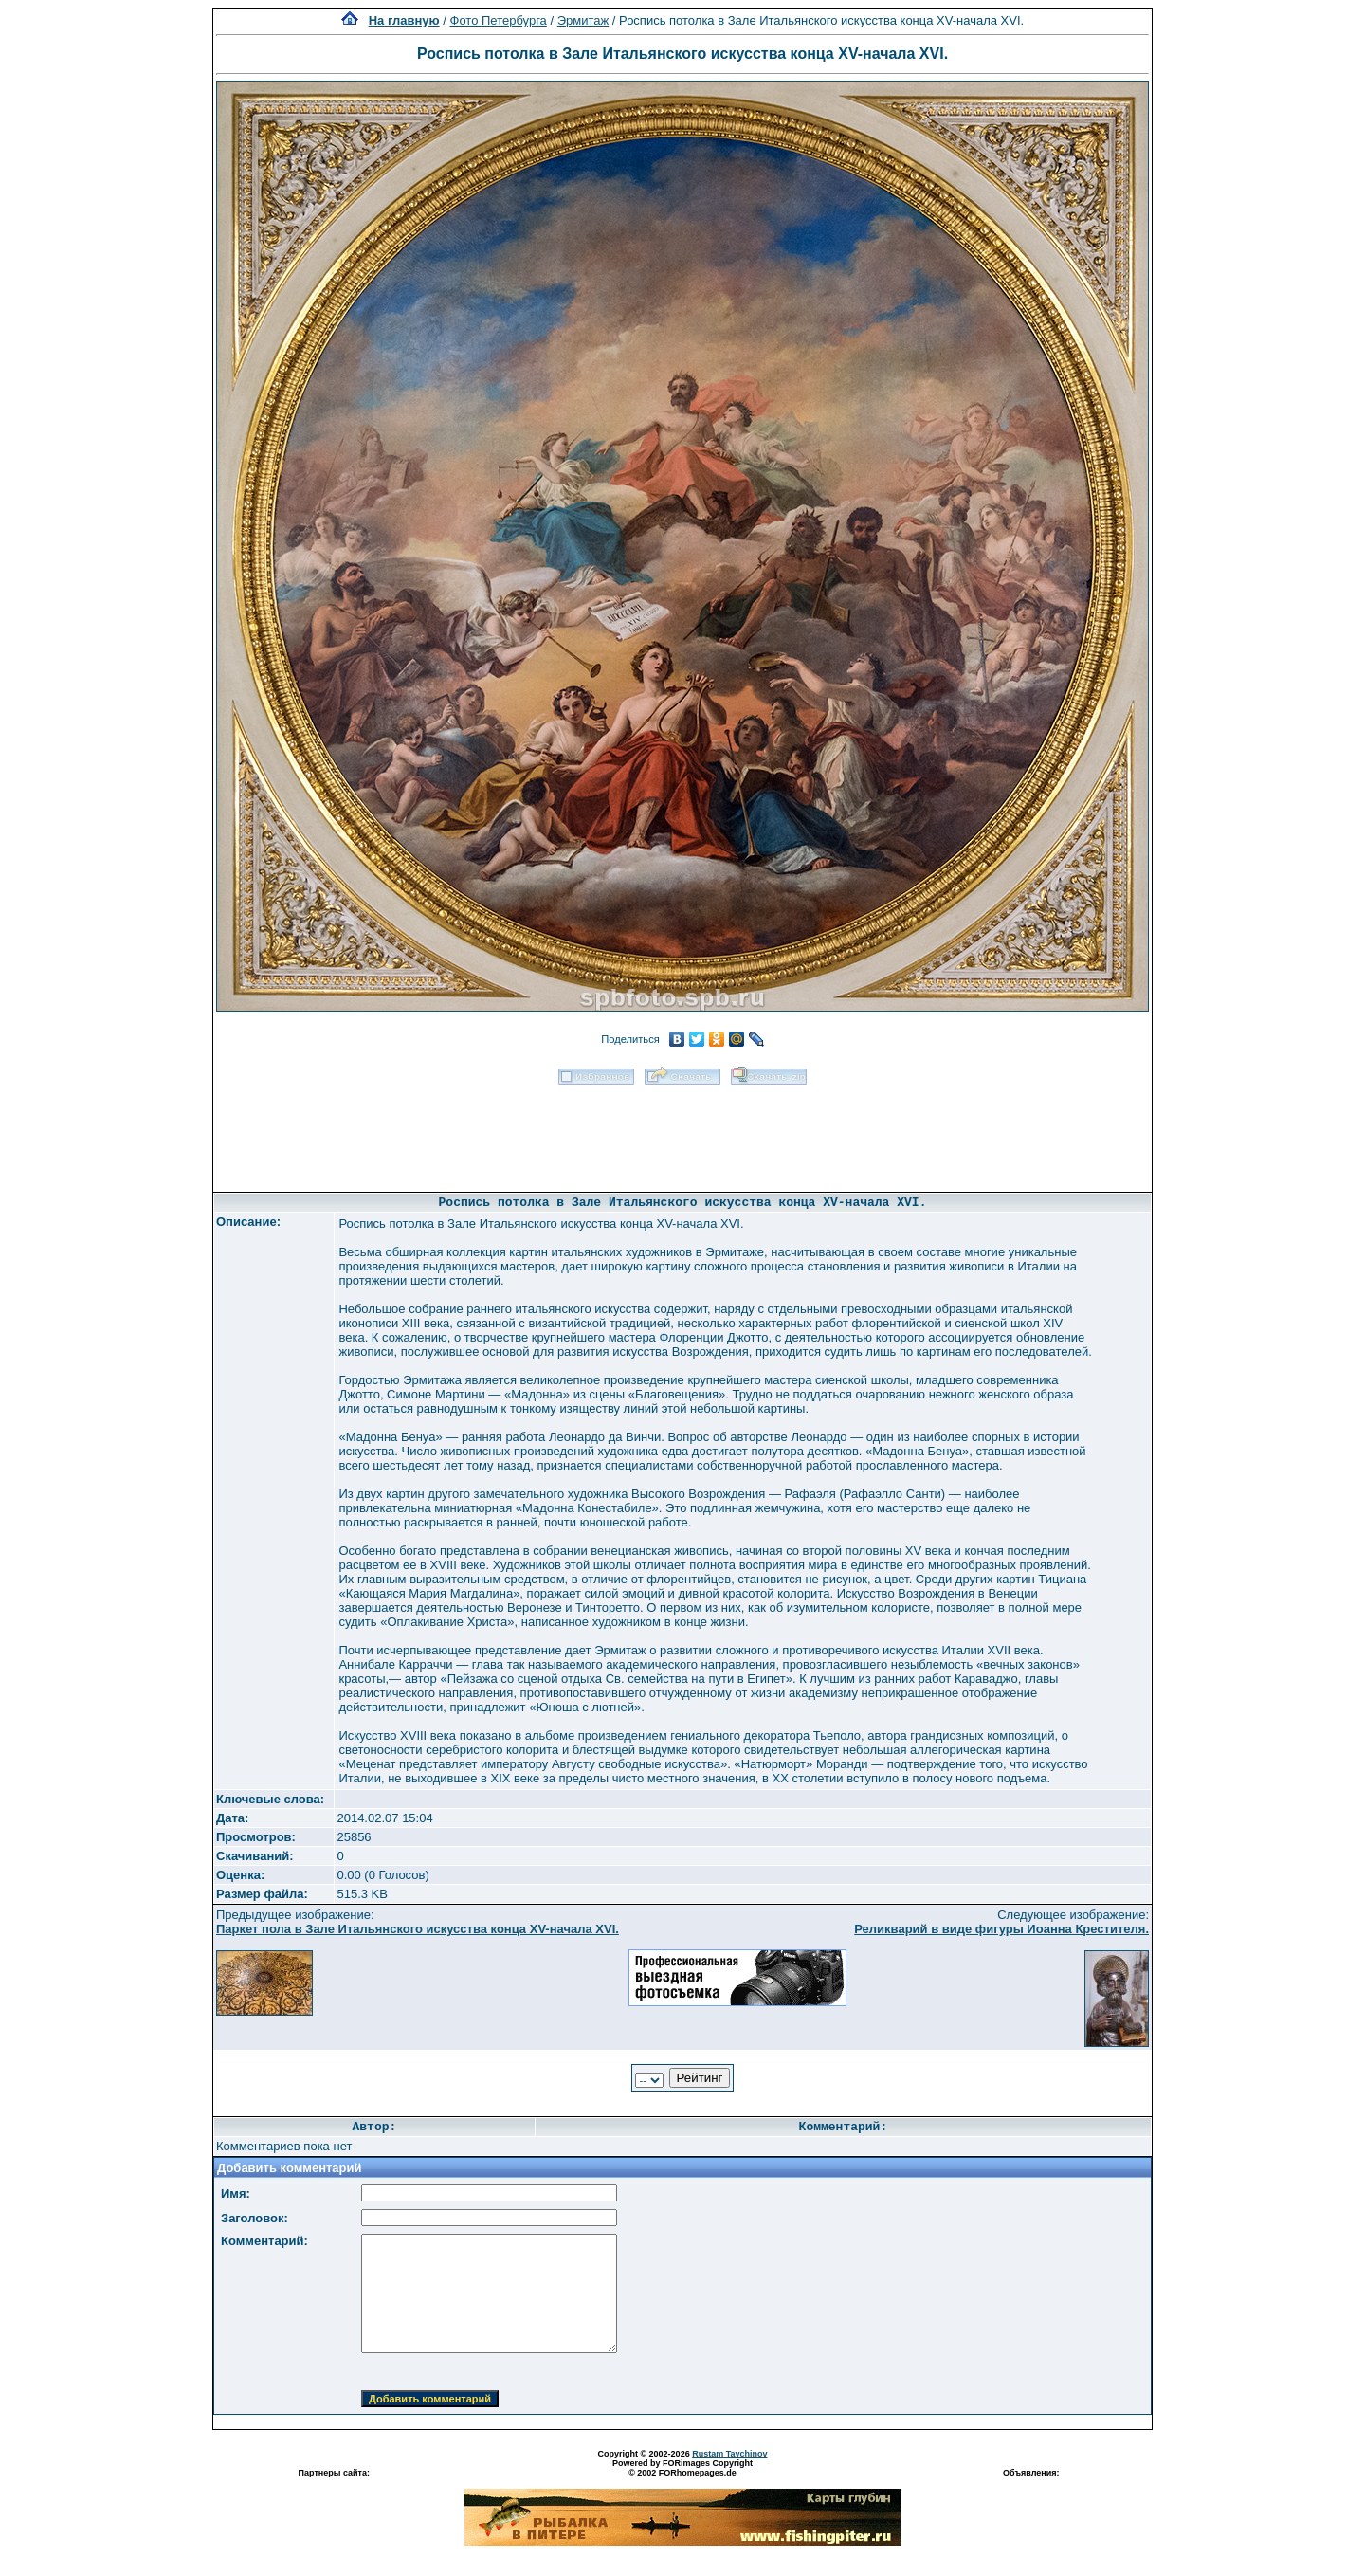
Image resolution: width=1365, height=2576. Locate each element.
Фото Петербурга (498, 20)
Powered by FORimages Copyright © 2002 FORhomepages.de (682, 2467)
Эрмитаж (583, 20)
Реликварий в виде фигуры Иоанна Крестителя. (1001, 1929)
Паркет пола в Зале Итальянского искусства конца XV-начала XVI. (417, 1929)
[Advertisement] (682, 1132)
